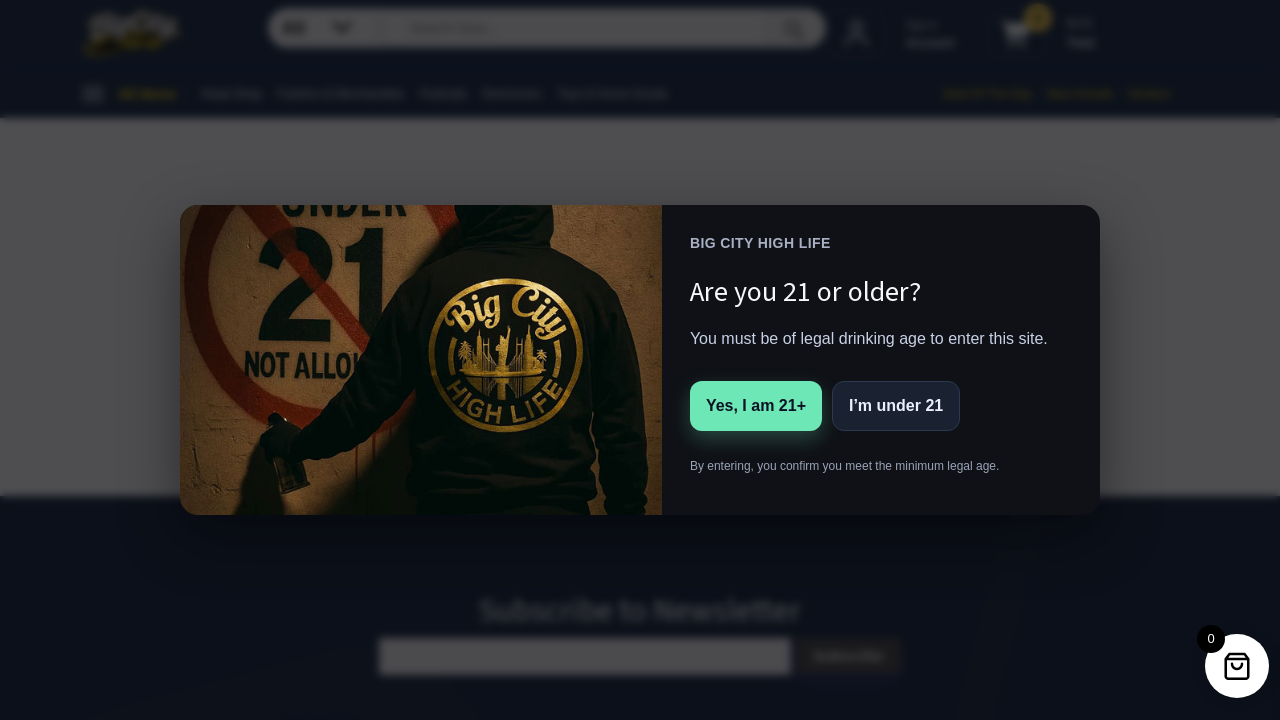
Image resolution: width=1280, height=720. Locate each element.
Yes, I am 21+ (756, 405)
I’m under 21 (896, 405)
